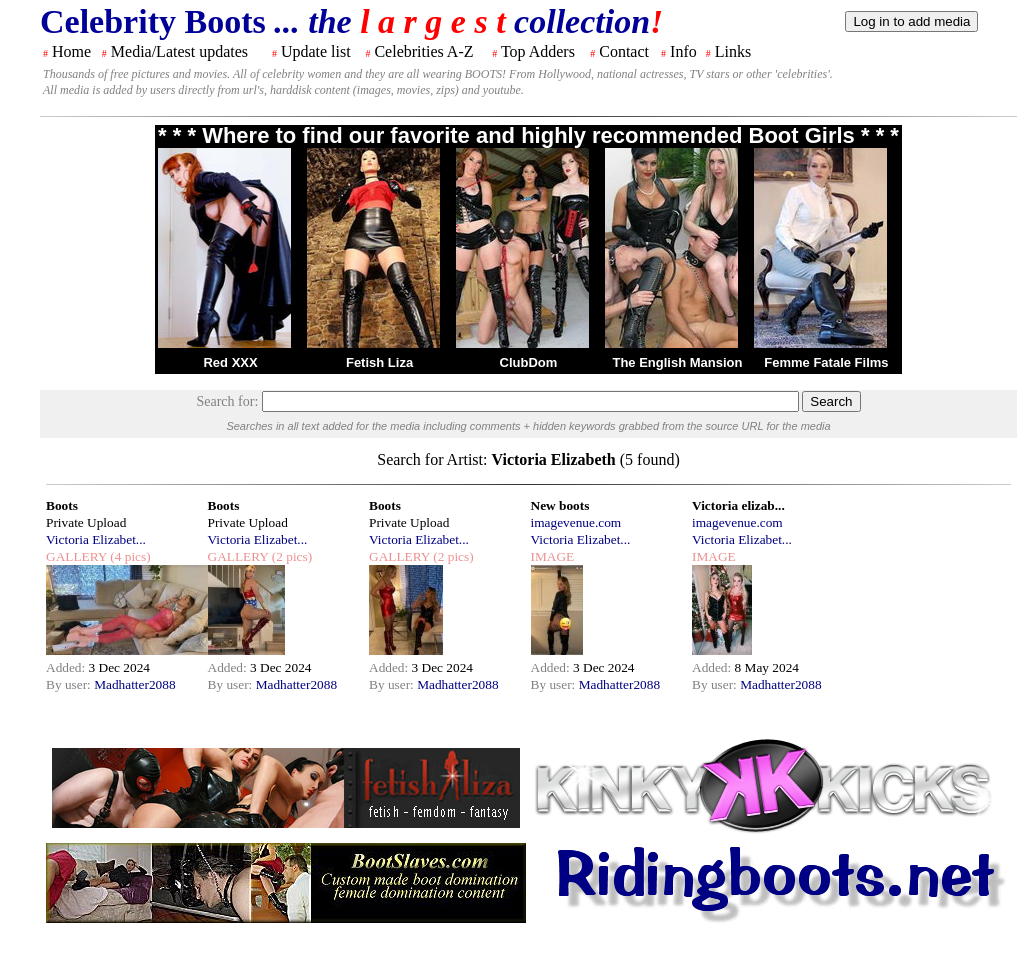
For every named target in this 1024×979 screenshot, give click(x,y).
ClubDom (529, 362)
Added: (67, 667)
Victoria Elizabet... (96, 539)
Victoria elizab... (738, 505)
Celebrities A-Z (423, 51)
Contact (624, 51)
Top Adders (538, 51)
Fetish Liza (379, 362)
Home (71, 51)
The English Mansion (677, 362)
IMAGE (553, 556)
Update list (316, 51)
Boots (62, 505)
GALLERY (76, 556)
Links (733, 51)
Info (683, 51)
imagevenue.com (576, 522)
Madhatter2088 (134, 684)
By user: (70, 684)
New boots (560, 505)
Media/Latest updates (179, 51)
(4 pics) (129, 556)
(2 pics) (290, 556)
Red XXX (230, 362)
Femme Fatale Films (826, 362)
